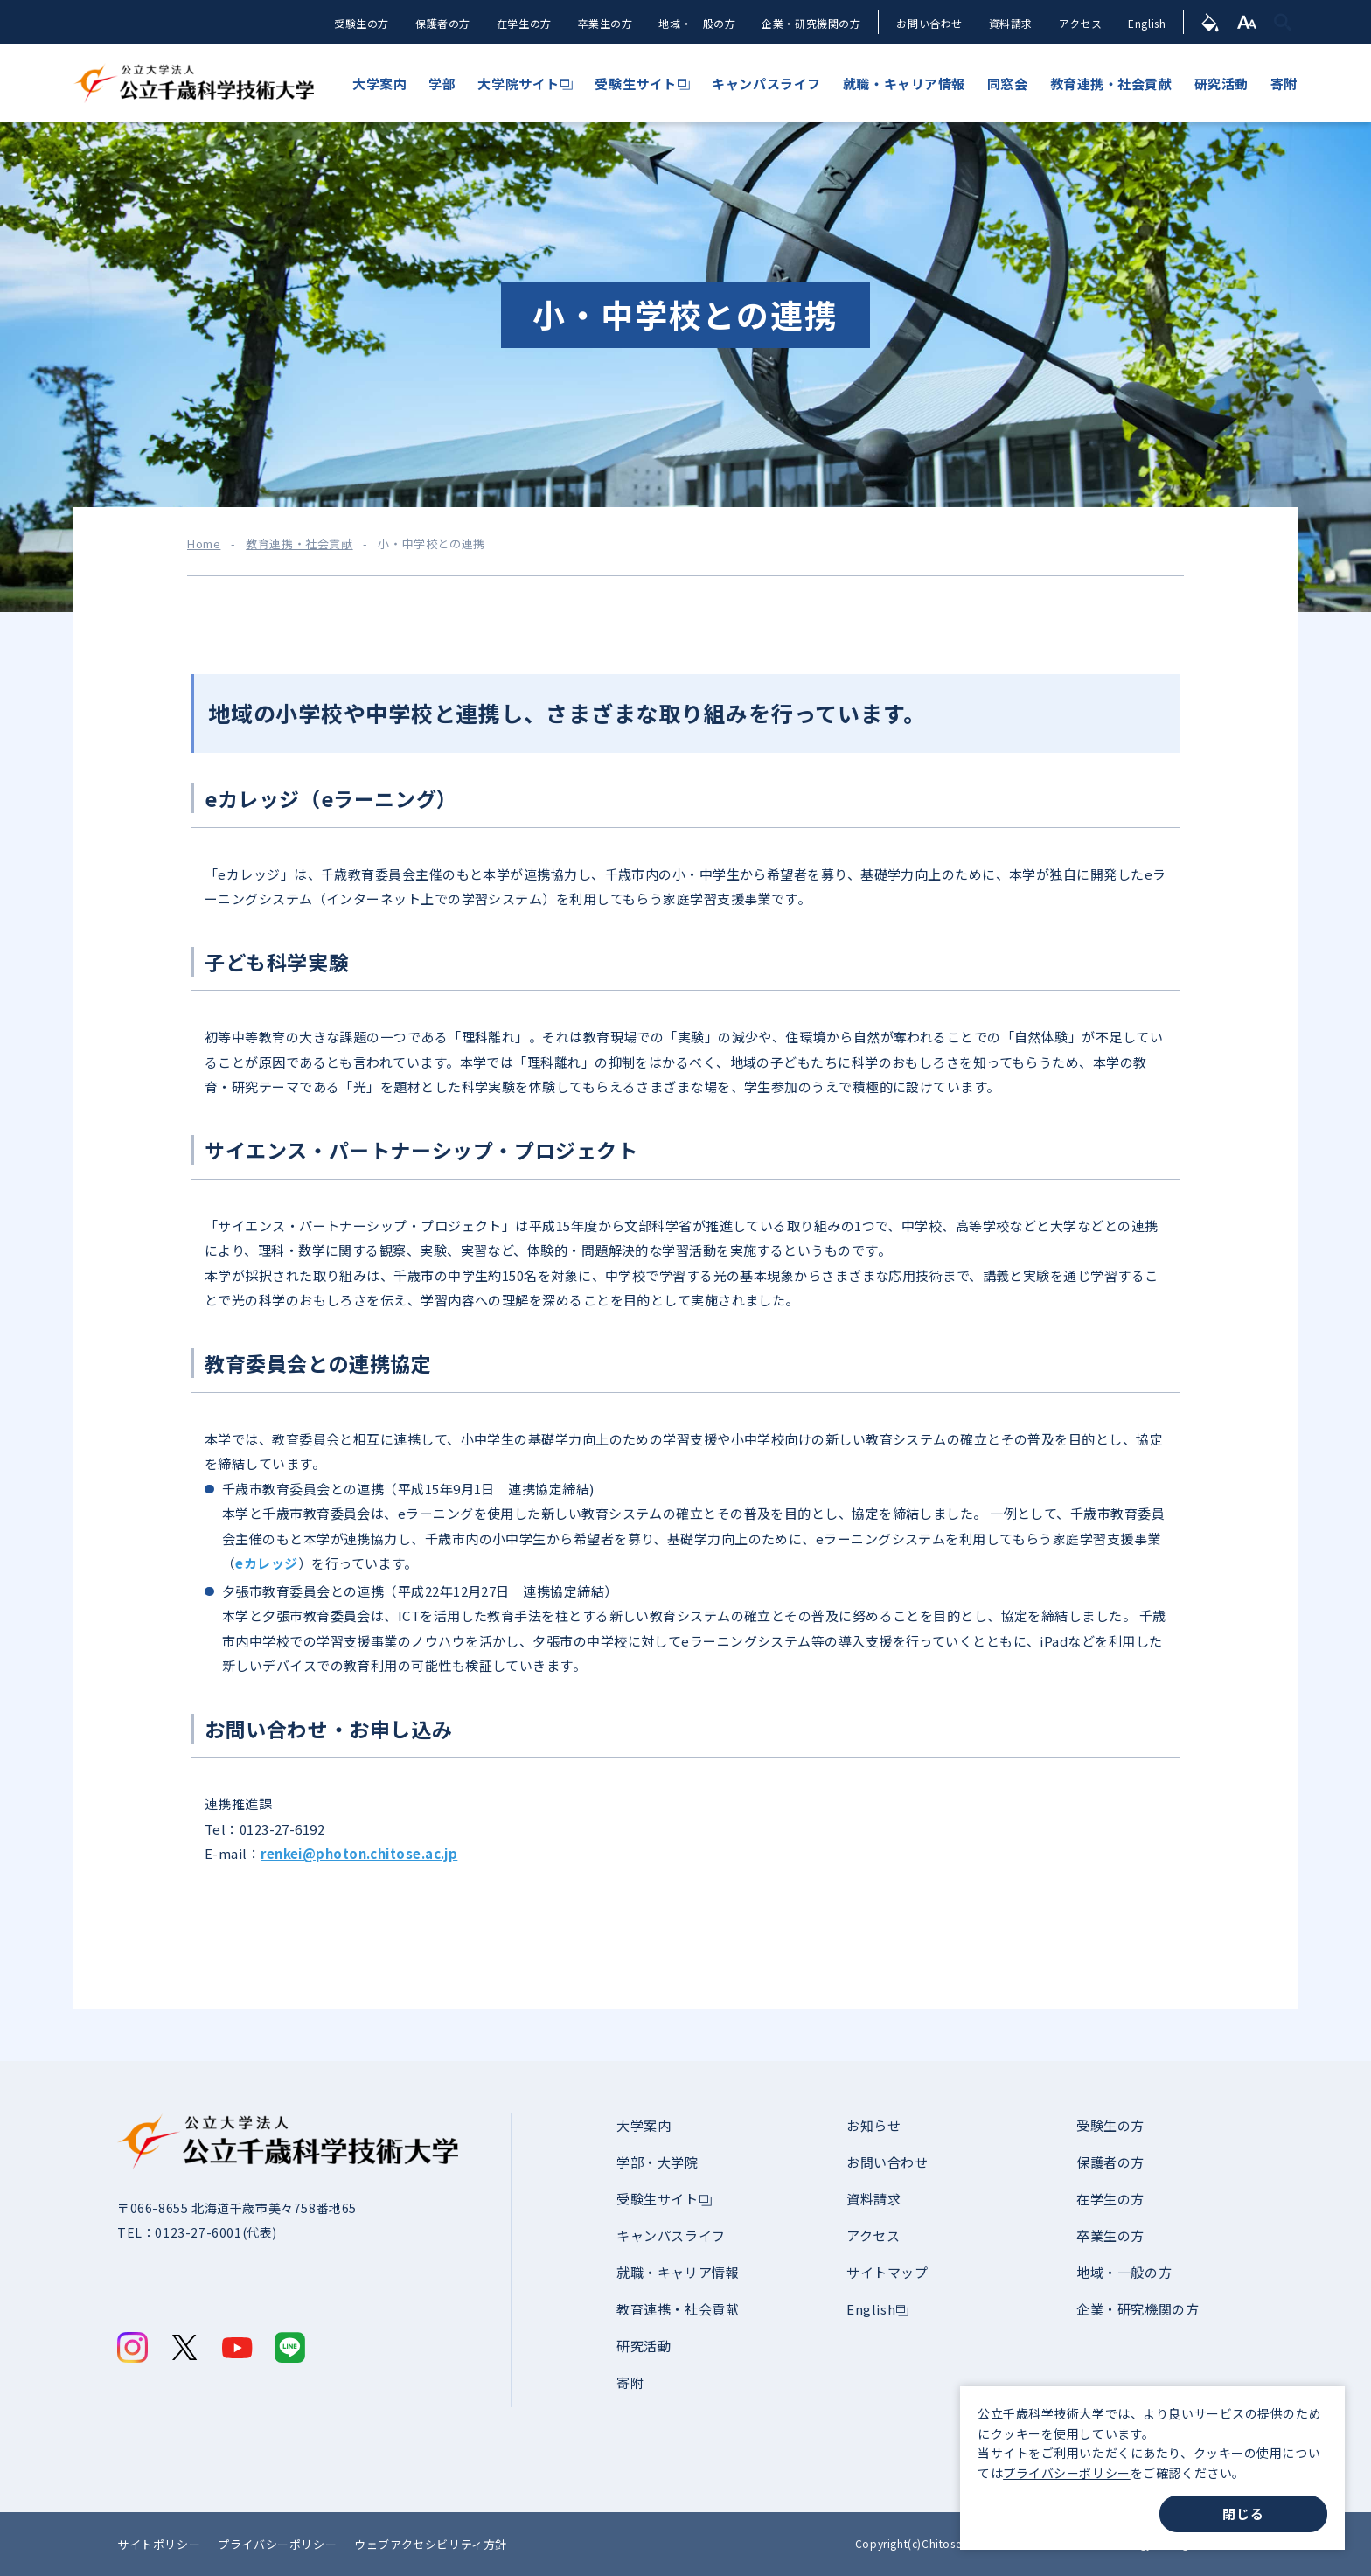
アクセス (1080, 23)
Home (203, 544)
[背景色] (1210, 22)
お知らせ (873, 2125)
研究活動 (643, 2345)
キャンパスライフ (671, 2235)
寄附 (630, 2382)
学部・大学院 (657, 2162)
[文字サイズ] (1247, 22)
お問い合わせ (929, 23)
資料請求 (1010, 23)
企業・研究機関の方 (810, 23)
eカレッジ (266, 1563)
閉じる (1242, 2513)
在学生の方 (522, 23)
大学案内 (643, 2125)
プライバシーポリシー (1067, 2473)
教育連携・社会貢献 (299, 544)
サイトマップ (887, 2272)
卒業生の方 (603, 23)
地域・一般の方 (696, 23)
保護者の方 (441, 23)
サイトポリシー (158, 2544)
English (1147, 23)
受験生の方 (359, 23)
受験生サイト (657, 2199)
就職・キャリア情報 (677, 2272)
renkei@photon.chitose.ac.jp (359, 1853)
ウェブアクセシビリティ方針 (430, 2544)
